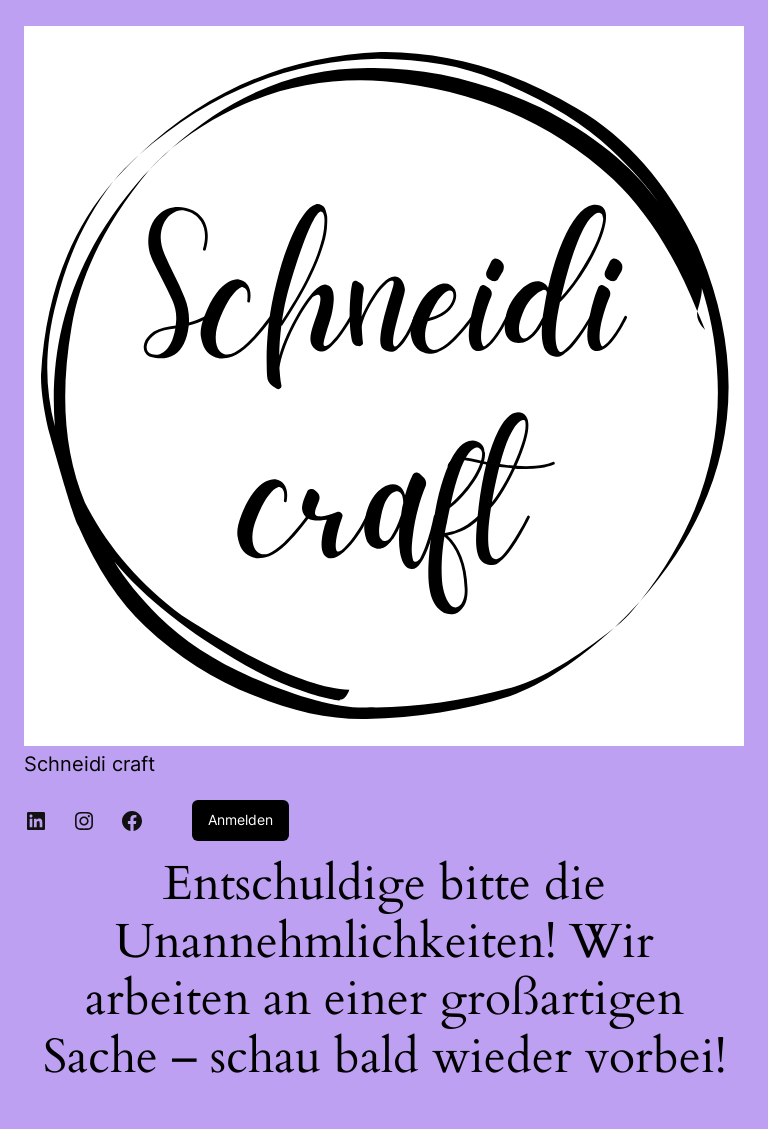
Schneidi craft (89, 764)
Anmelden (240, 819)
